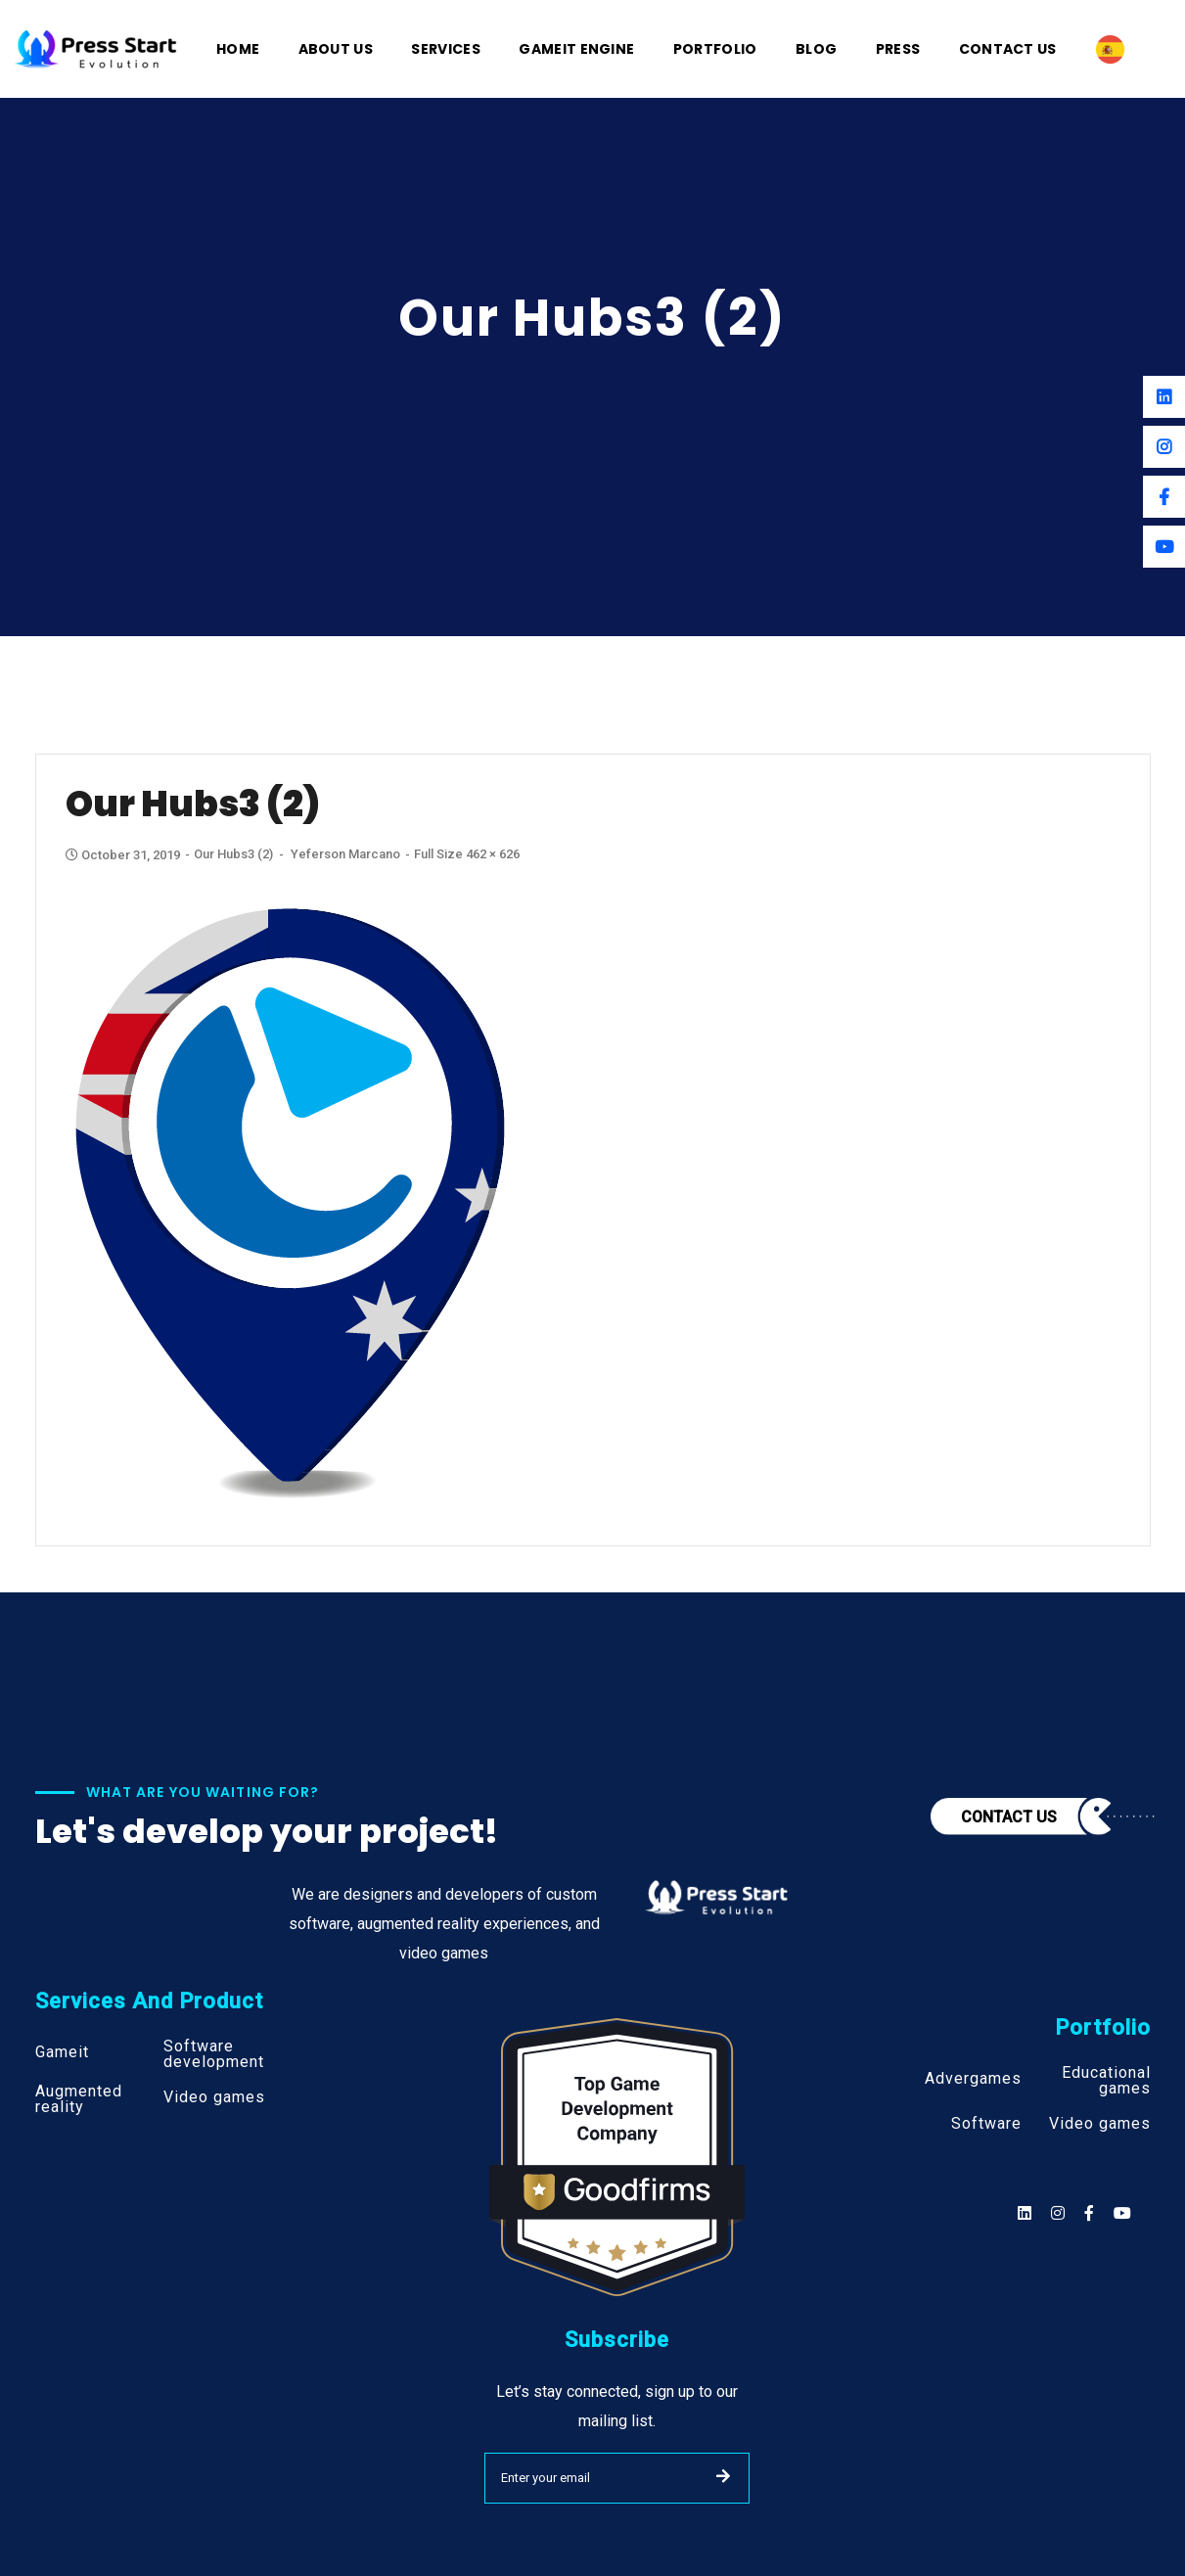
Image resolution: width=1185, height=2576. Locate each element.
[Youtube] (1164, 547)
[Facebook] (1164, 497)
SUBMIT (723, 2476)
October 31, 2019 (124, 855)
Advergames (973, 2079)
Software (986, 2124)
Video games (214, 2097)
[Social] (1122, 2213)
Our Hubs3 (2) (233, 854)
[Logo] (96, 47)
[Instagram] (1164, 447)
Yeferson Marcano (345, 854)
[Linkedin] (1164, 397)
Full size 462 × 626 (467, 854)
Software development (213, 2054)
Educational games (1106, 2080)
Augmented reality (78, 2099)
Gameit (62, 2052)
